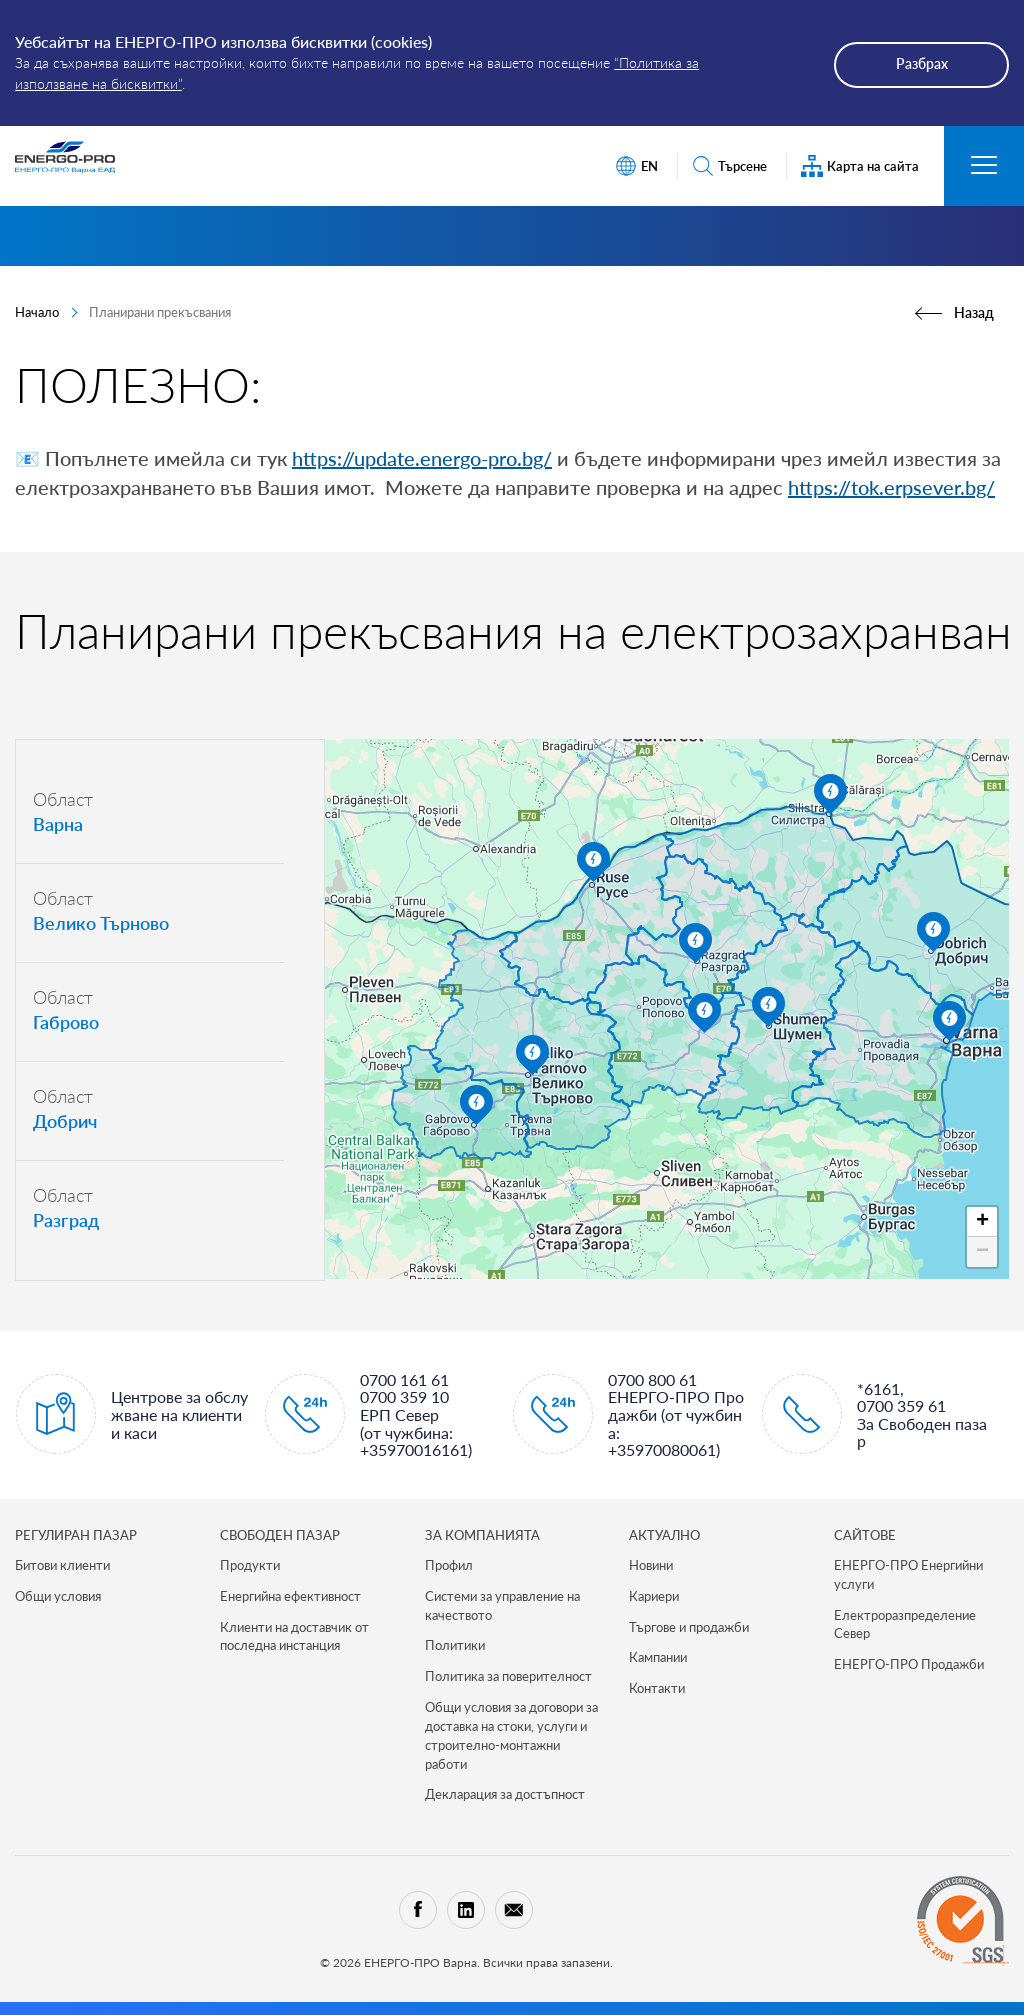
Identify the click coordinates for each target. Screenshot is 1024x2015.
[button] (949, 1021)
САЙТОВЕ (865, 1535)
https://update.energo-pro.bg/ (422, 458)
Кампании (658, 1657)
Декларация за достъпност (505, 1794)
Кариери (654, 1596)
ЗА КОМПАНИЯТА (482, 1535)
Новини (651, 1565)
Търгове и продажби (689, 1627)
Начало (37, 312)
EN (636, 166)
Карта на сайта (860, 166)
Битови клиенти (62, 1565)
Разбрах (922, 63)
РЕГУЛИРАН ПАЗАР (76, 1535)
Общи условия (58, 1596)
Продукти (250, 1565)
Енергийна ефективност (290, 1596)
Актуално (664, 1535)
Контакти (657, 1688)
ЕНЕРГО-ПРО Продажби (909, 1664)
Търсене (729, 166)
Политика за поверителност (508, 1676)
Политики (455, 1645)
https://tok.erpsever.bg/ (891, 487)
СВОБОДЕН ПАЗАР (280, 1535)
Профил (449, 1565)
